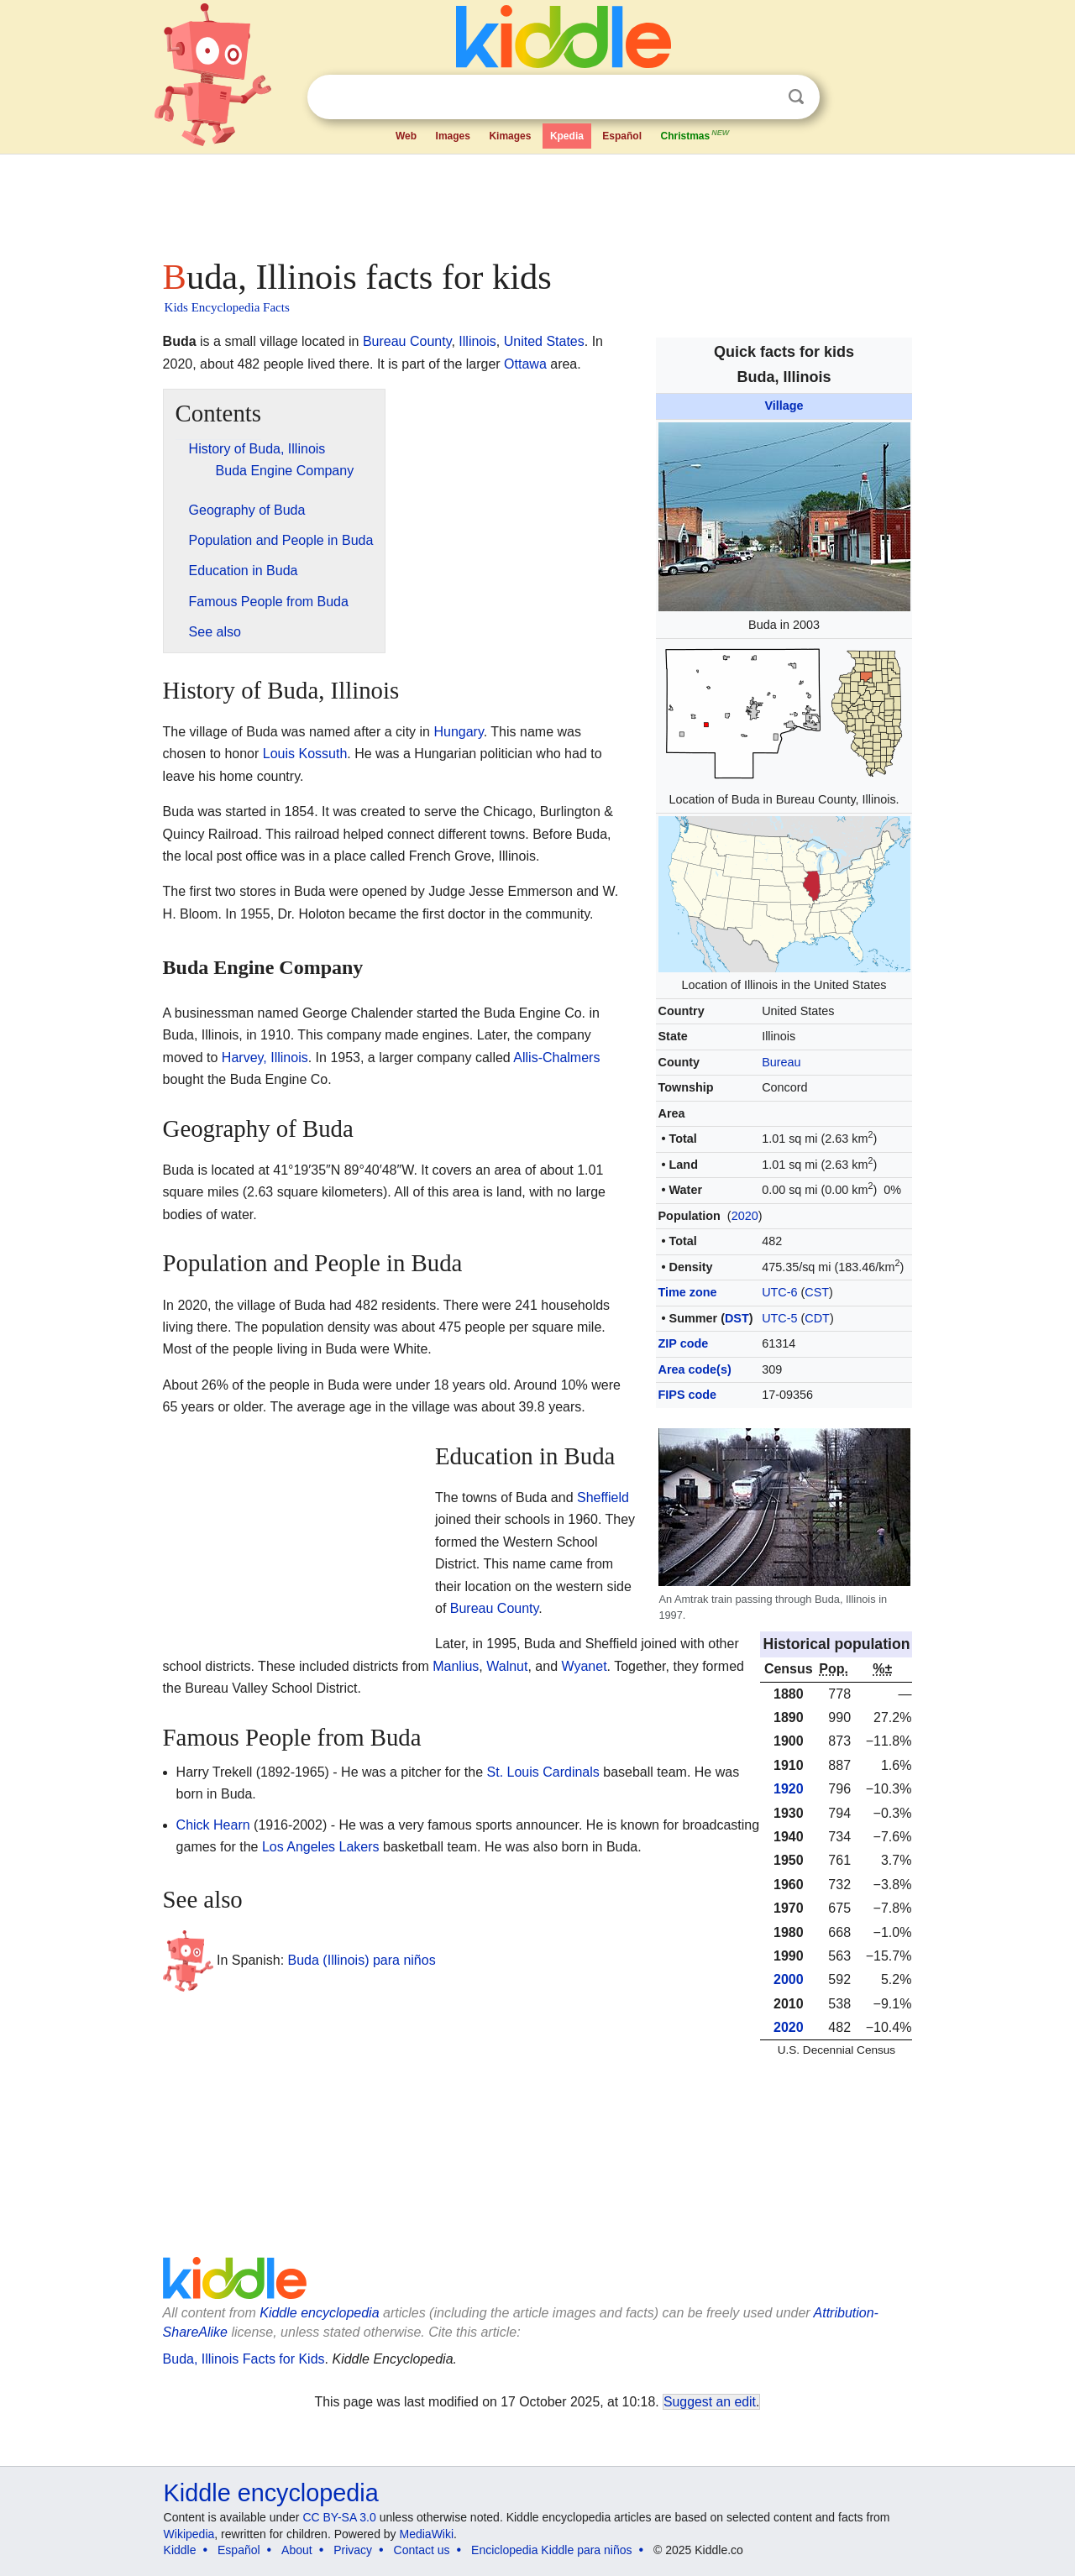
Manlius (456, 1666)
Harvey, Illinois (265, 1057)
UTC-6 (779, 1292)
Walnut (506, 1666)
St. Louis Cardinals (543, 1772)
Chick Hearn (213, 1825)
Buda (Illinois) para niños (362, 1960)
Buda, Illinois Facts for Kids (244, 2359)
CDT (817, 1318)
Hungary (458, 732)
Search (796, 97)
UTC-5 (779, 1318)
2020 (745, 1216)
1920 (788, 1789)
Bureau (781, 1062)
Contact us (422, 2550)
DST (737, 1318)
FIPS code (687, 1394)
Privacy (352, 2550)
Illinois (477, 341)
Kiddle (180, 2550)
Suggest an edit (709, 2402)
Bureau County (407, 341)
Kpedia (567, 136)
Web (406, 136)
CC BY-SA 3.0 (338, 2517)
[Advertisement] (536, 201)
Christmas (695, 134)
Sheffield (603, 1497)
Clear (761, 97)
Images (453, 136)
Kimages (510, 136)
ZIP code (683, 1343)
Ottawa (525, 364)
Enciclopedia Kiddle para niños (551, 2550)
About (296, 2550)
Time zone (687, 1292)
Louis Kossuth (305, 753)
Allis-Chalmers (556, 1057)
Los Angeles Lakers (321, 1847)
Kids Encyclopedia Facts (227, 307)
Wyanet (583, 1666)
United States (544, 341)
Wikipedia (189, 2534)
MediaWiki (427, 2534)
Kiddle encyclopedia (319, 2313)
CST (817, 1292)
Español (622, 136)
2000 (788, 1979)
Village (783, 405)
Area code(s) (695, 1369)
